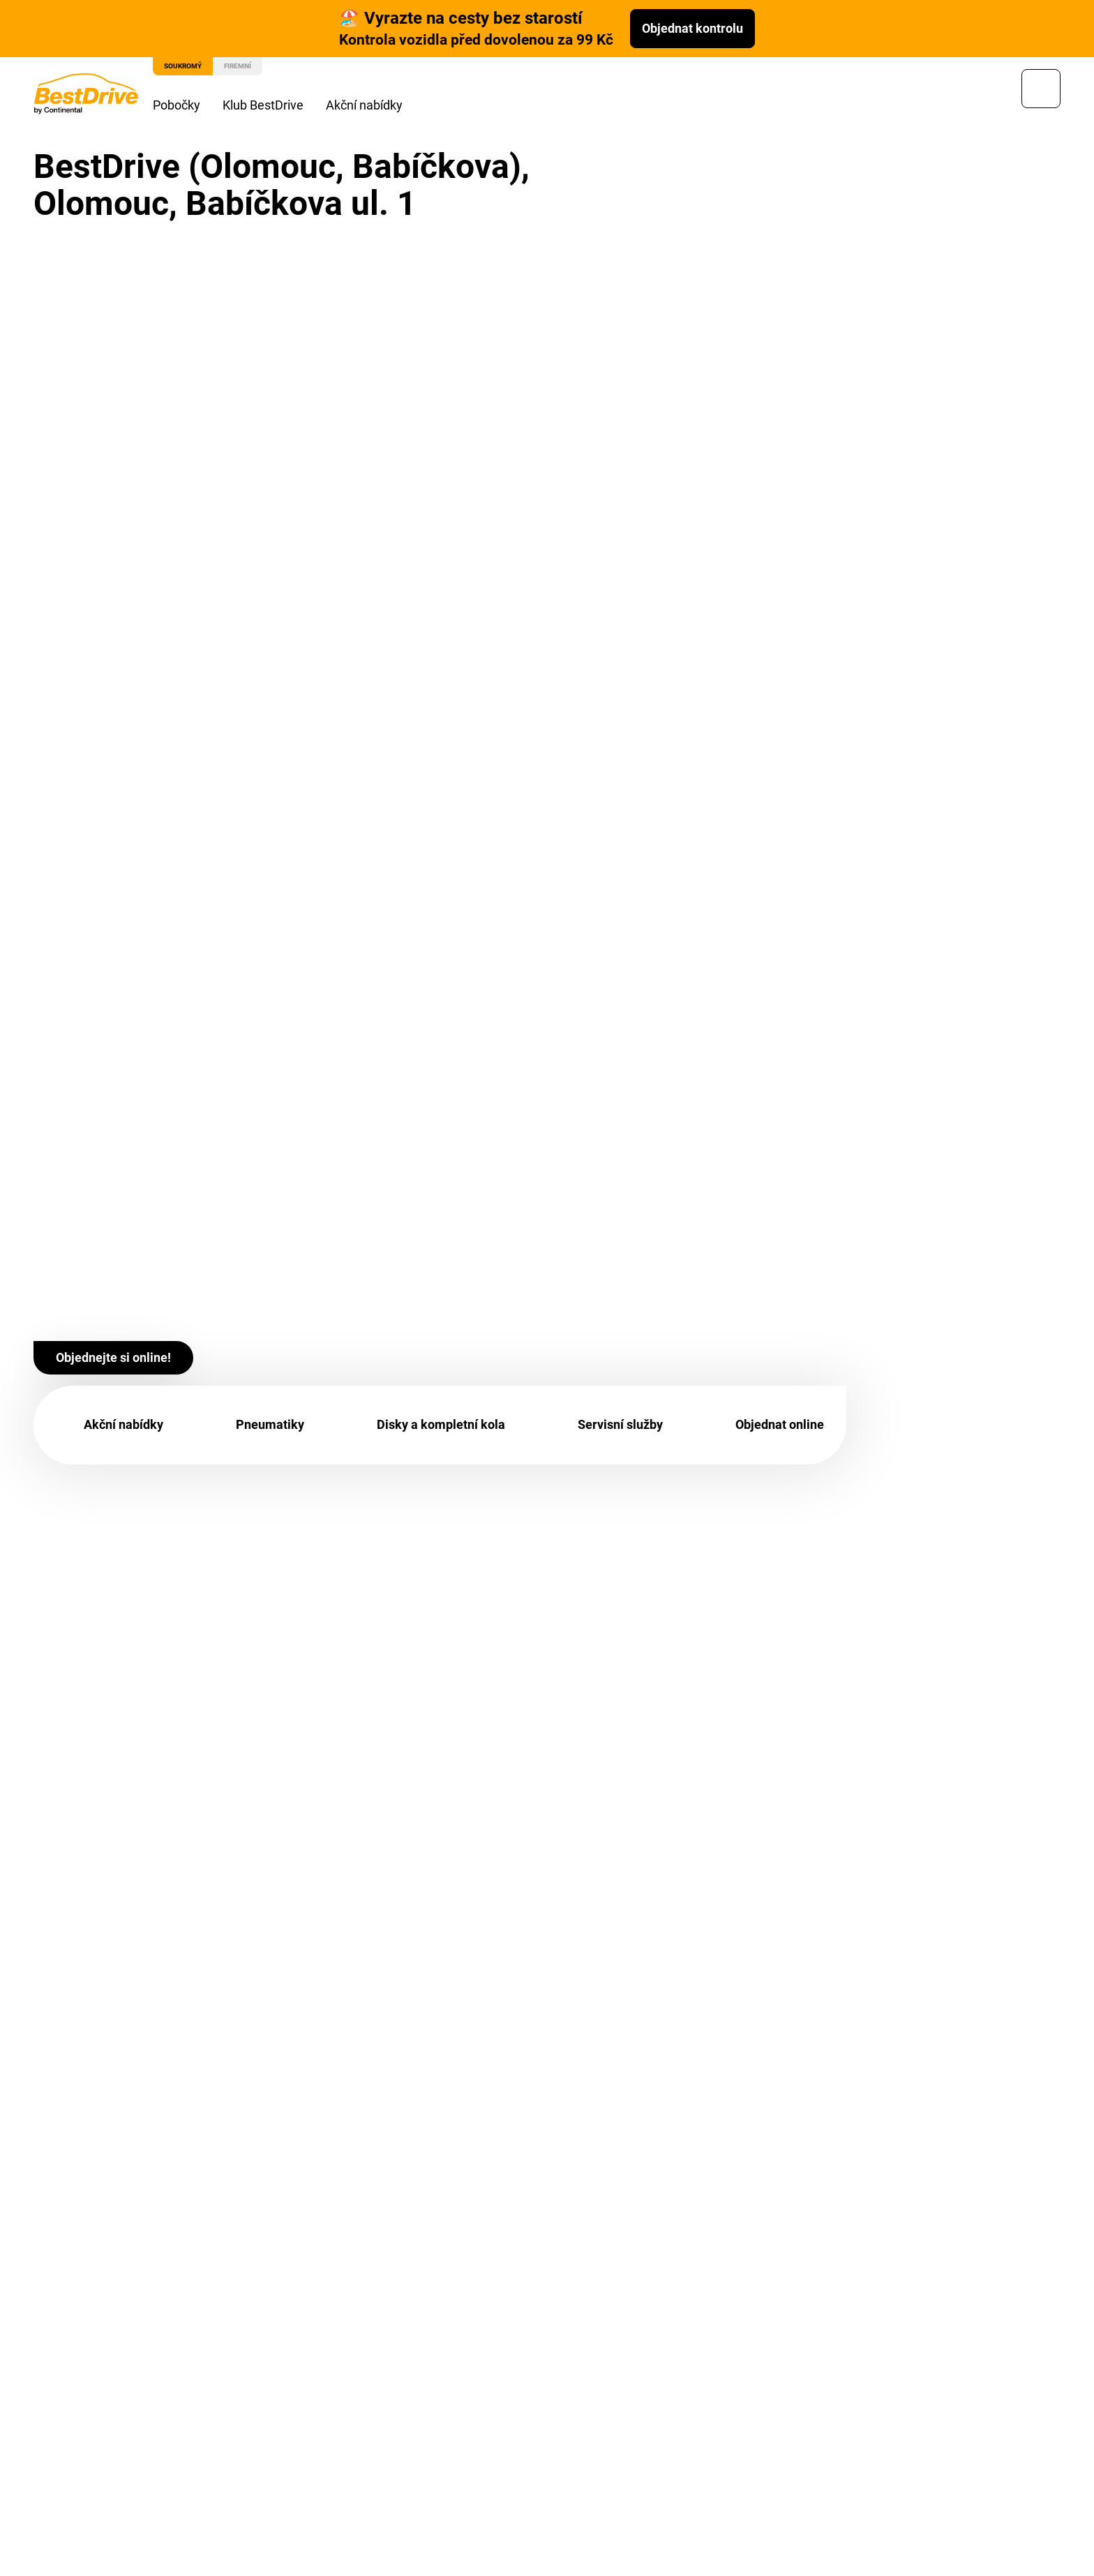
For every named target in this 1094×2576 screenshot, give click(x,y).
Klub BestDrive (273, 105)
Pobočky (187, 105)
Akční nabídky (374, 105)
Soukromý (193, 66)
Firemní (248, 66)
